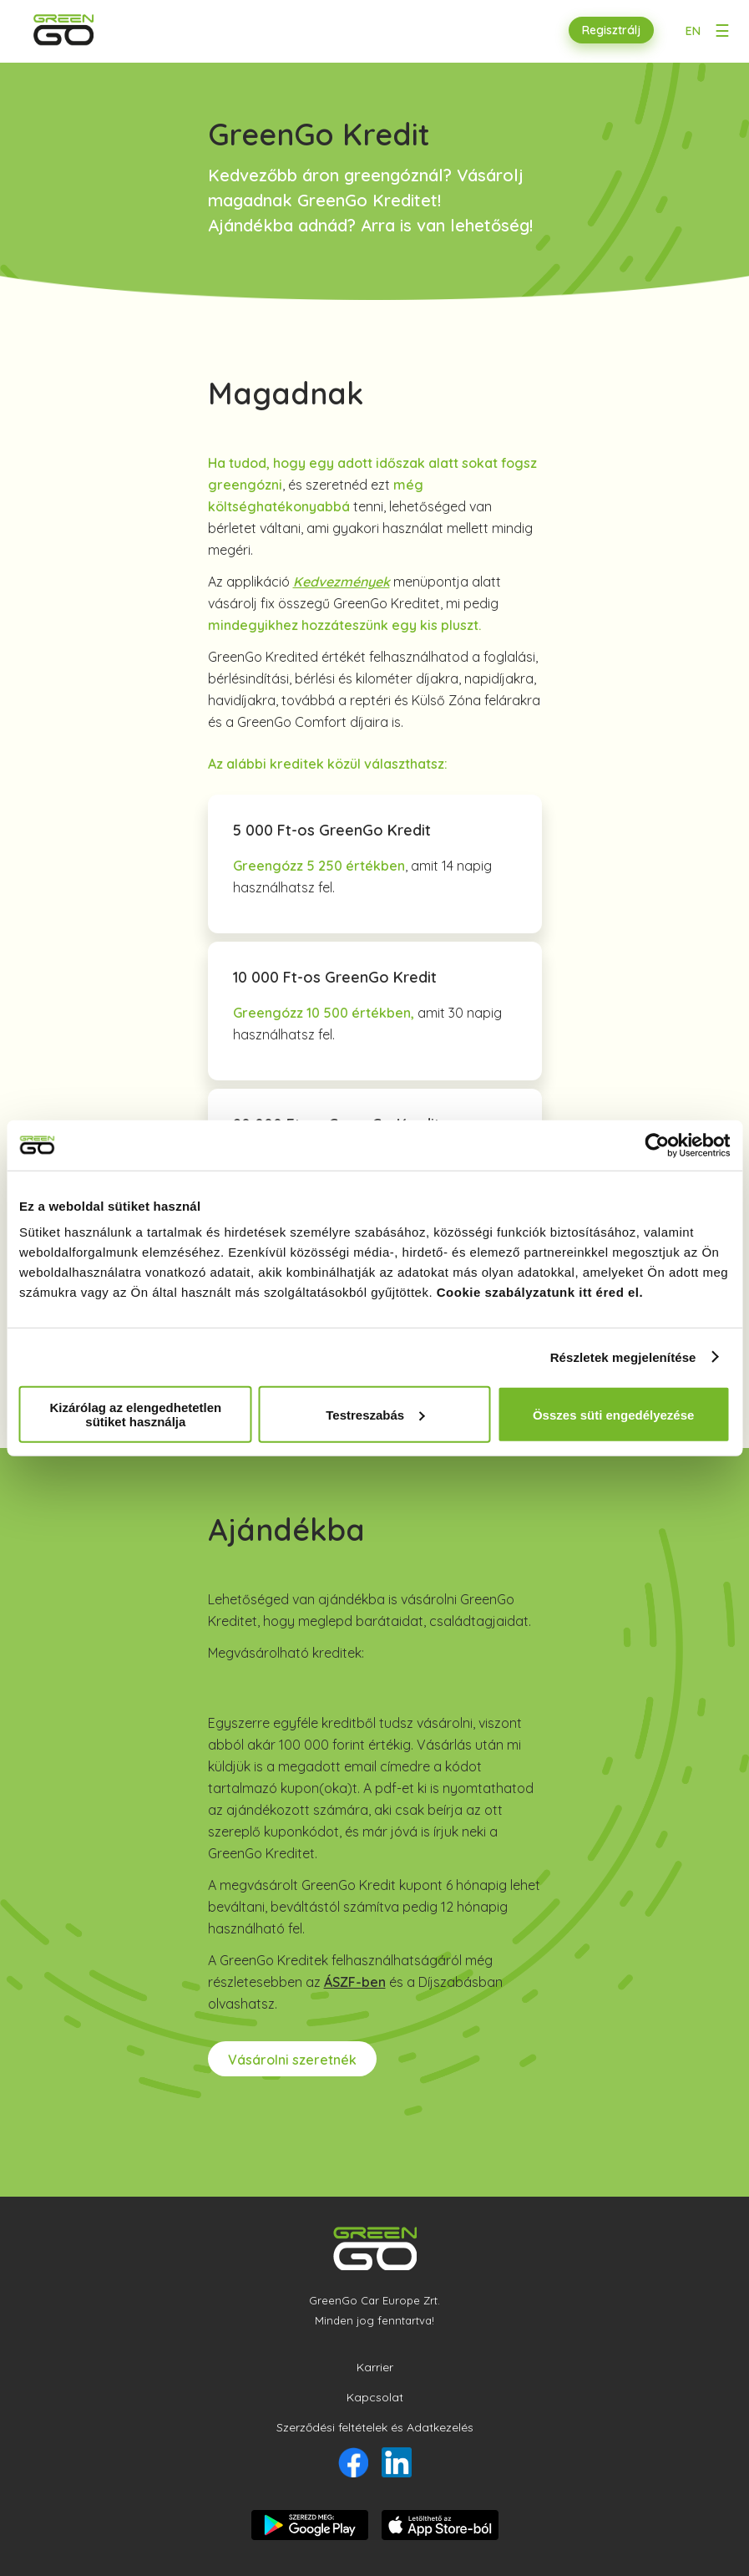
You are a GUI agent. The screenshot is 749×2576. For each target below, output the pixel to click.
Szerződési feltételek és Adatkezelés (374, 2427)
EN (693, 30)
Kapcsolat (375, 2397)
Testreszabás (375, 1414)
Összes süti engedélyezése (613, 1414)
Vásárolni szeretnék (292, 2059)
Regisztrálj (611, 30)
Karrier (375, 2367)
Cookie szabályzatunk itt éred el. (540, 1292)
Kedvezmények (341, 581)
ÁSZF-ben (355, 1982)
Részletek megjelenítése (623, 1356)
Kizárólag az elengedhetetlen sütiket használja (135, 1414)
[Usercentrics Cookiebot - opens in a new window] (657, 1144)
